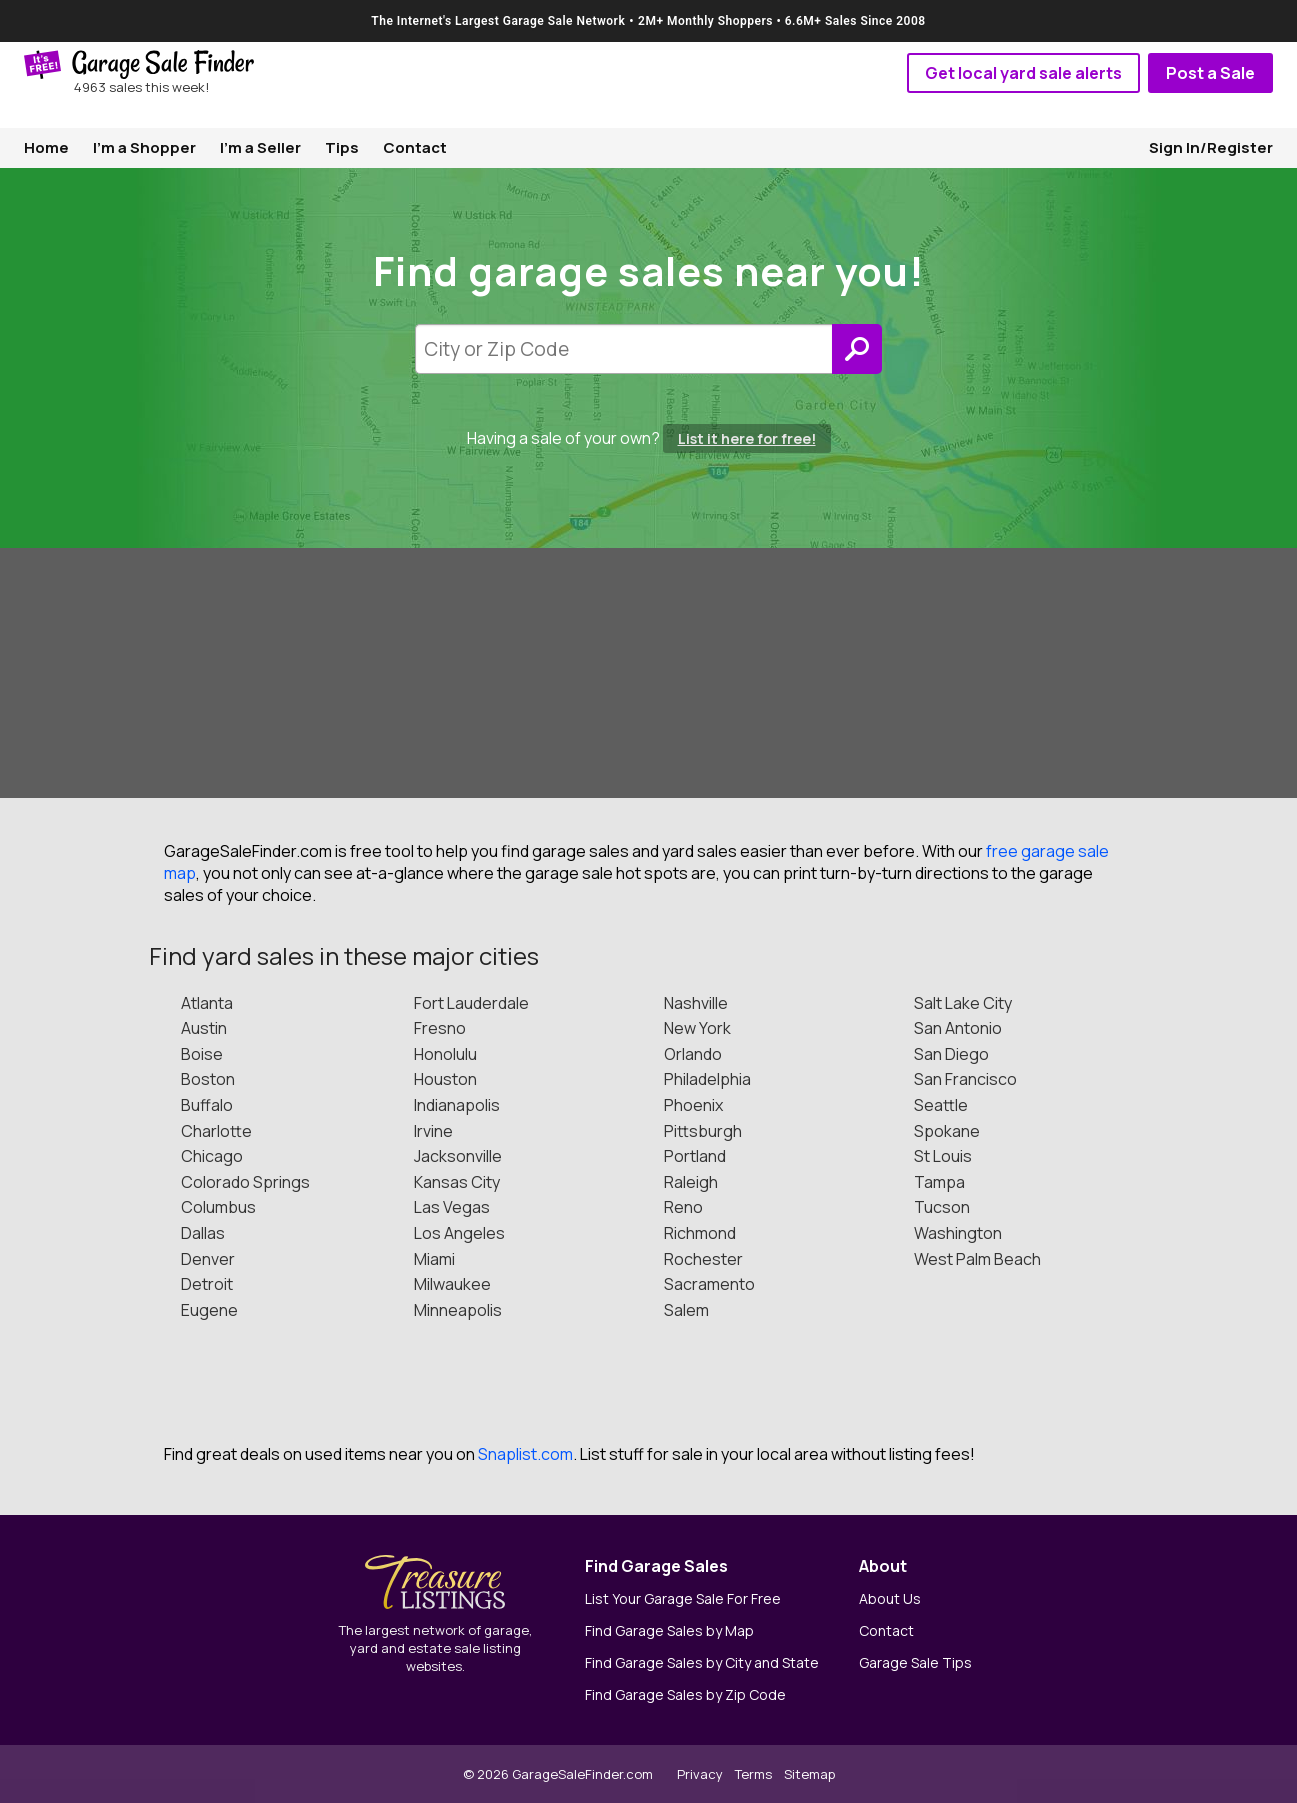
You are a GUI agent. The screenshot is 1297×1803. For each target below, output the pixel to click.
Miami (434, 1259)
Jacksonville (458, 1156)
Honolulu (445, 1054)
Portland (695, 1156)
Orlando (693, 1054)
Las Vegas (452, 1207)
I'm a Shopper (144, 147)
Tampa (939, 1182)
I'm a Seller (260, 147)
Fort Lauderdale (471, 1003)
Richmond (700, 1233)
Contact (415, 147)
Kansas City (457, 1182)
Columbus (218, 1207)
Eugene (209, 1310)
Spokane (947, 1131)
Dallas (203, 1233)
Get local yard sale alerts (1023, 73)
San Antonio (958, 1028)
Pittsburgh (703, 1131)
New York (697, 1028)
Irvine (433, 1131)
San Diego (951, 1054)
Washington (958, 1233)
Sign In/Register (1211, 147)
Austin (204, 1028)
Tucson (942, 1207)
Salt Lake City (963, 1003)
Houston (445, 1079)
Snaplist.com (525, 1454)
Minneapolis (458, 1310)
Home (46, 147)
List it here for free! (747, 438)
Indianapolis (457, 1105)
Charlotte (216, 1131)
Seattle (941, 1105)
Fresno (440, 1028)
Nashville (696, 1003)
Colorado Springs (245, 1182)
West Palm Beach (977, 1259)
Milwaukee (452, 1284)
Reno (683, 1207)
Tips (342, 147)
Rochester (703, 1259)
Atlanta (207, 1003)
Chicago (212, 1156)
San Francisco (965, 1079)
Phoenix (693, 1105)
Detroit (207, 1284)
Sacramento (709, 1284)
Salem (686, 1310)
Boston (208, 1079)
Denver (208, 1259)
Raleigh (691, 1182)
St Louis (943, 1156)
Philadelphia (707, 1079)
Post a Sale (1210, 73)
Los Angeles (459, 1233)
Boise (202, 1054)
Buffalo (207, 1105)
